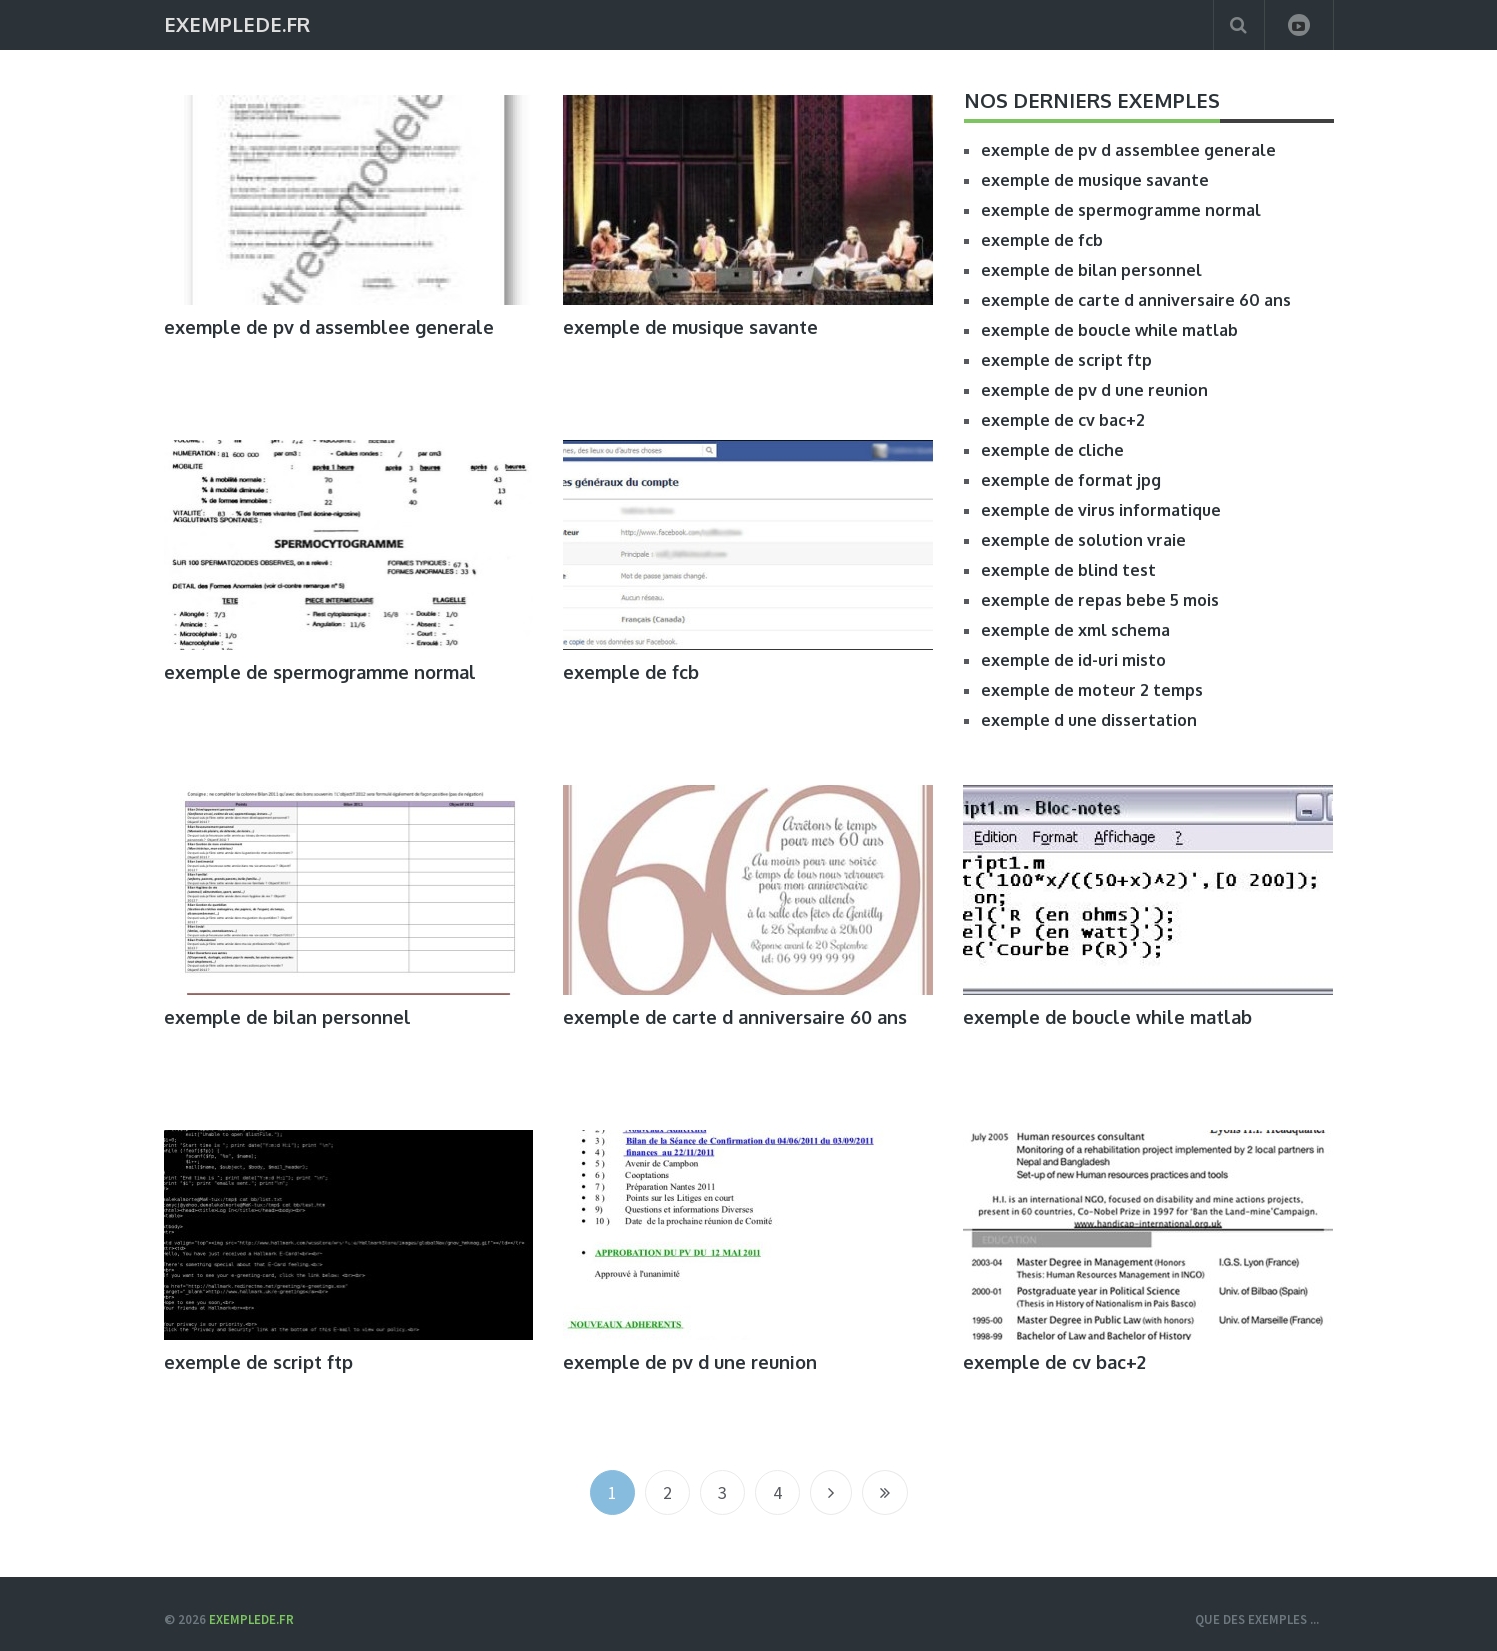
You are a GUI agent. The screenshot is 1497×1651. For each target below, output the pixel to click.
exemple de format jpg (1071, 480)
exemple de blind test (1068, 570)
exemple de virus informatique (1101, 510)
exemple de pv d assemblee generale (329, 327)
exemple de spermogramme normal (1121, 210)
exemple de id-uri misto (1073, 660)
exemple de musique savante (690, 327)
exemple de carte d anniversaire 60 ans (1136, 300)
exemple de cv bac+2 (1063, 420)
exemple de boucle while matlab (1109, 330)
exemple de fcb (1042, 240)
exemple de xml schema (1075, 630)
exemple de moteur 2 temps (1092, 690)
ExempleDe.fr (237, 22)
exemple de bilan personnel (1091, 270)
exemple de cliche (1052, 450)
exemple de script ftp (1066, 360)
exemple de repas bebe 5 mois (1100, 600)
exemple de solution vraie (1083, 540)
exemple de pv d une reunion (1094, 390)
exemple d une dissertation (1089, 720)
